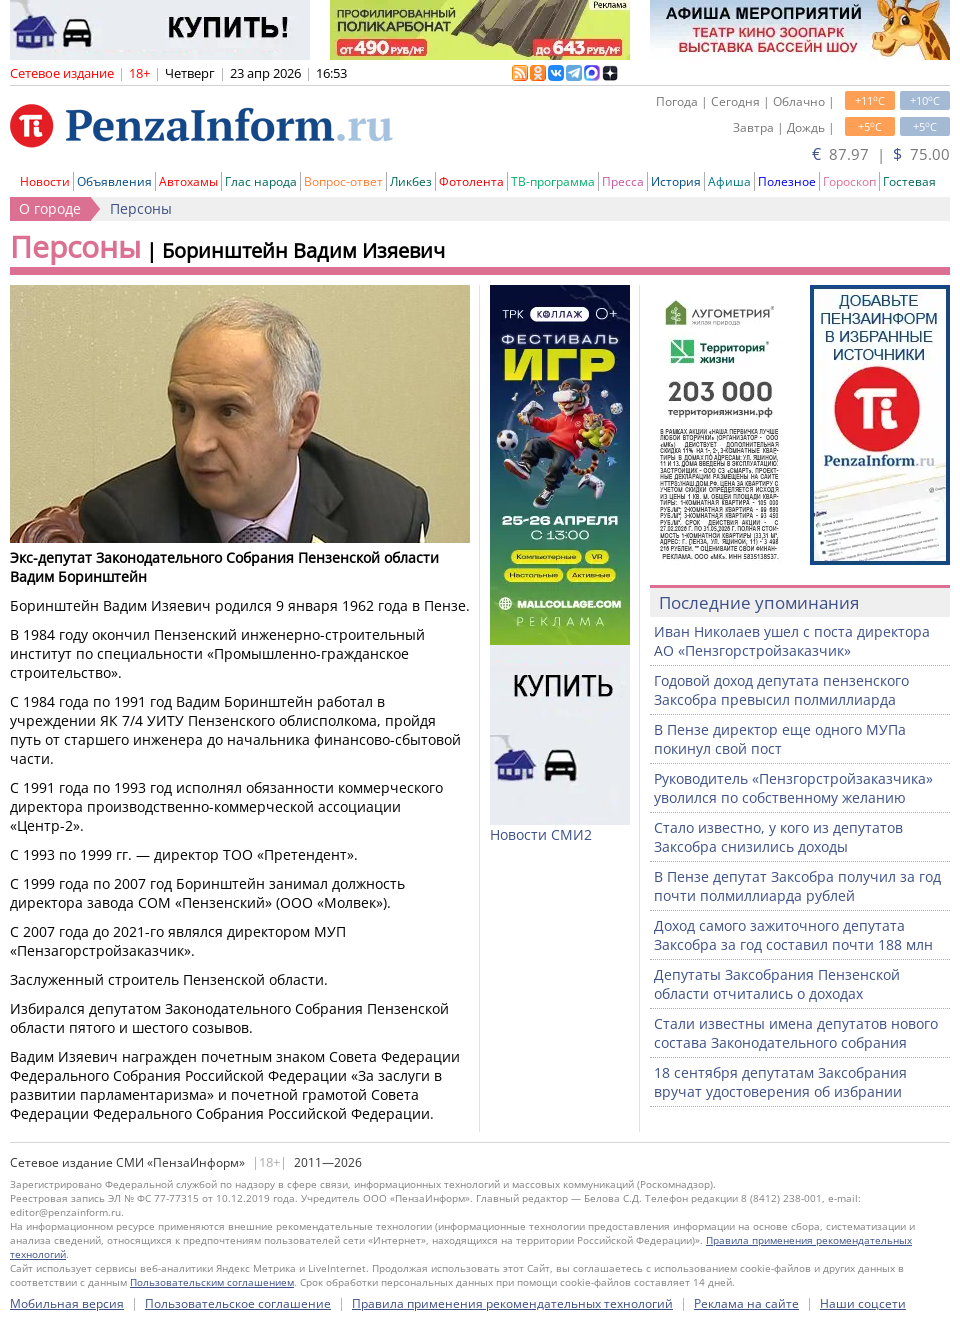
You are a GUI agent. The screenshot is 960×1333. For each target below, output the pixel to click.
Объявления (114, 181)
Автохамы (188, 181)
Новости (45, 181)
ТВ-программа (553, 181)
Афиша (729, 181)
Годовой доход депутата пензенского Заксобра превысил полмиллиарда (781, 690)
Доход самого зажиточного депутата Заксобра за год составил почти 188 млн (793, 935)
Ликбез (411, 181)
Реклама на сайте (746, 1303)
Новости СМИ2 (541, 834)
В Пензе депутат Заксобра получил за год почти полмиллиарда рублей (797, 886)
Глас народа (261, 181)
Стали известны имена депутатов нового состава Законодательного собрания (796, 1033)
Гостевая (909, 181)
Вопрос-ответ (343, 181)
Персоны (141, 208)
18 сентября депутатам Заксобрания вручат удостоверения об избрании (780, 1082)
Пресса (623, 181)
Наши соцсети (863, 1303)
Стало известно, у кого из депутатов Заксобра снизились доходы (778, 837)
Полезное (787, 181)
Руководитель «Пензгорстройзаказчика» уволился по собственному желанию (793, 788)
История (676, 181)
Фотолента (471, 181)
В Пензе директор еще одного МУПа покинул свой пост (780, 739)
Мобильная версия (67, 1303)
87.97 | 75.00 (881, 154)
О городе (50, 208)
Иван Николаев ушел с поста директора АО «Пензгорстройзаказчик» (792, 641)
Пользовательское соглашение (238, 1303)
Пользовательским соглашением (212, 1282)
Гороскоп (849, 181)
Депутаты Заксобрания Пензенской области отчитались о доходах (777, 984)
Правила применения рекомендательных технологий (512, 1303)
